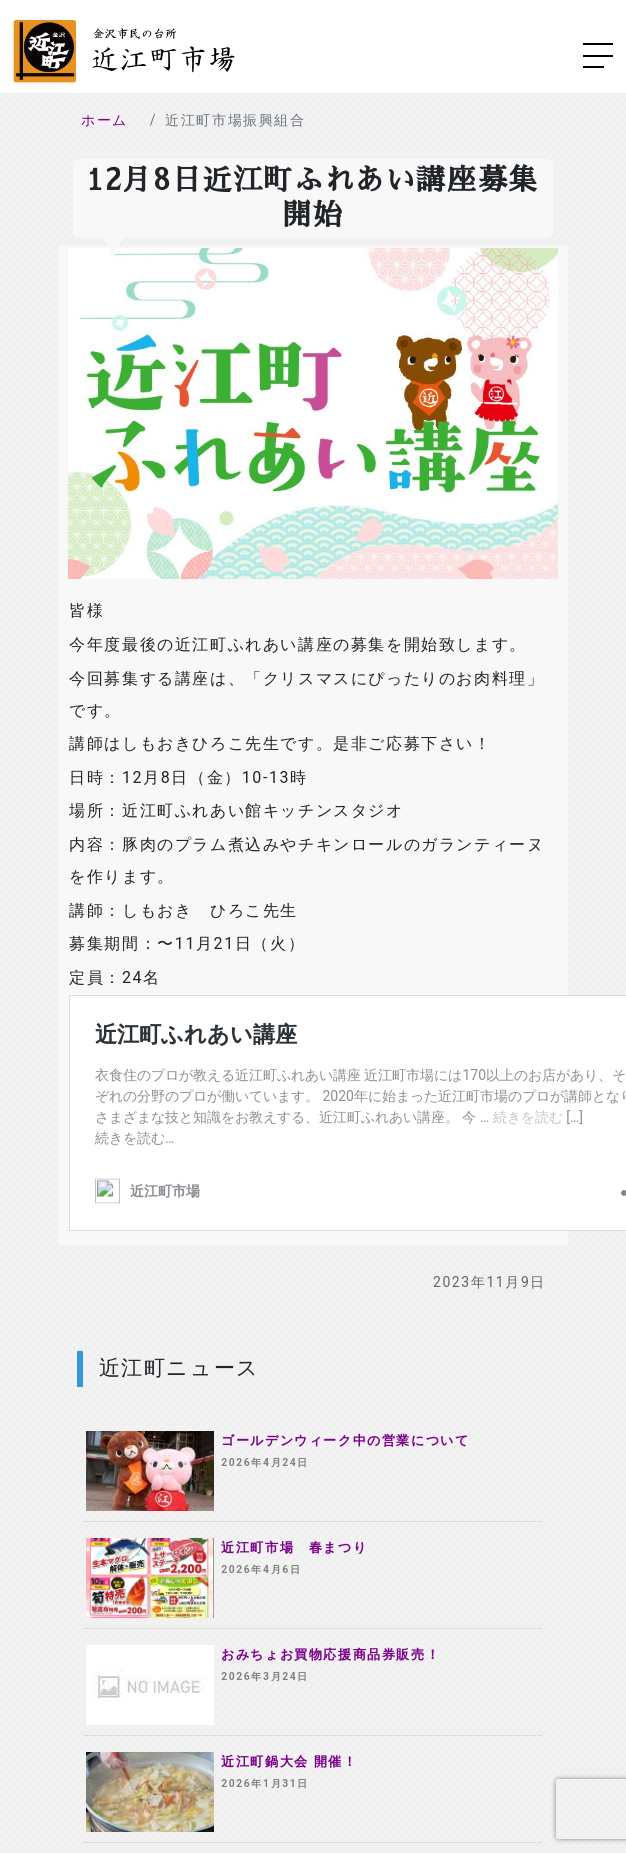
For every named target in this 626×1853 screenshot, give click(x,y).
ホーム (104, 120)
